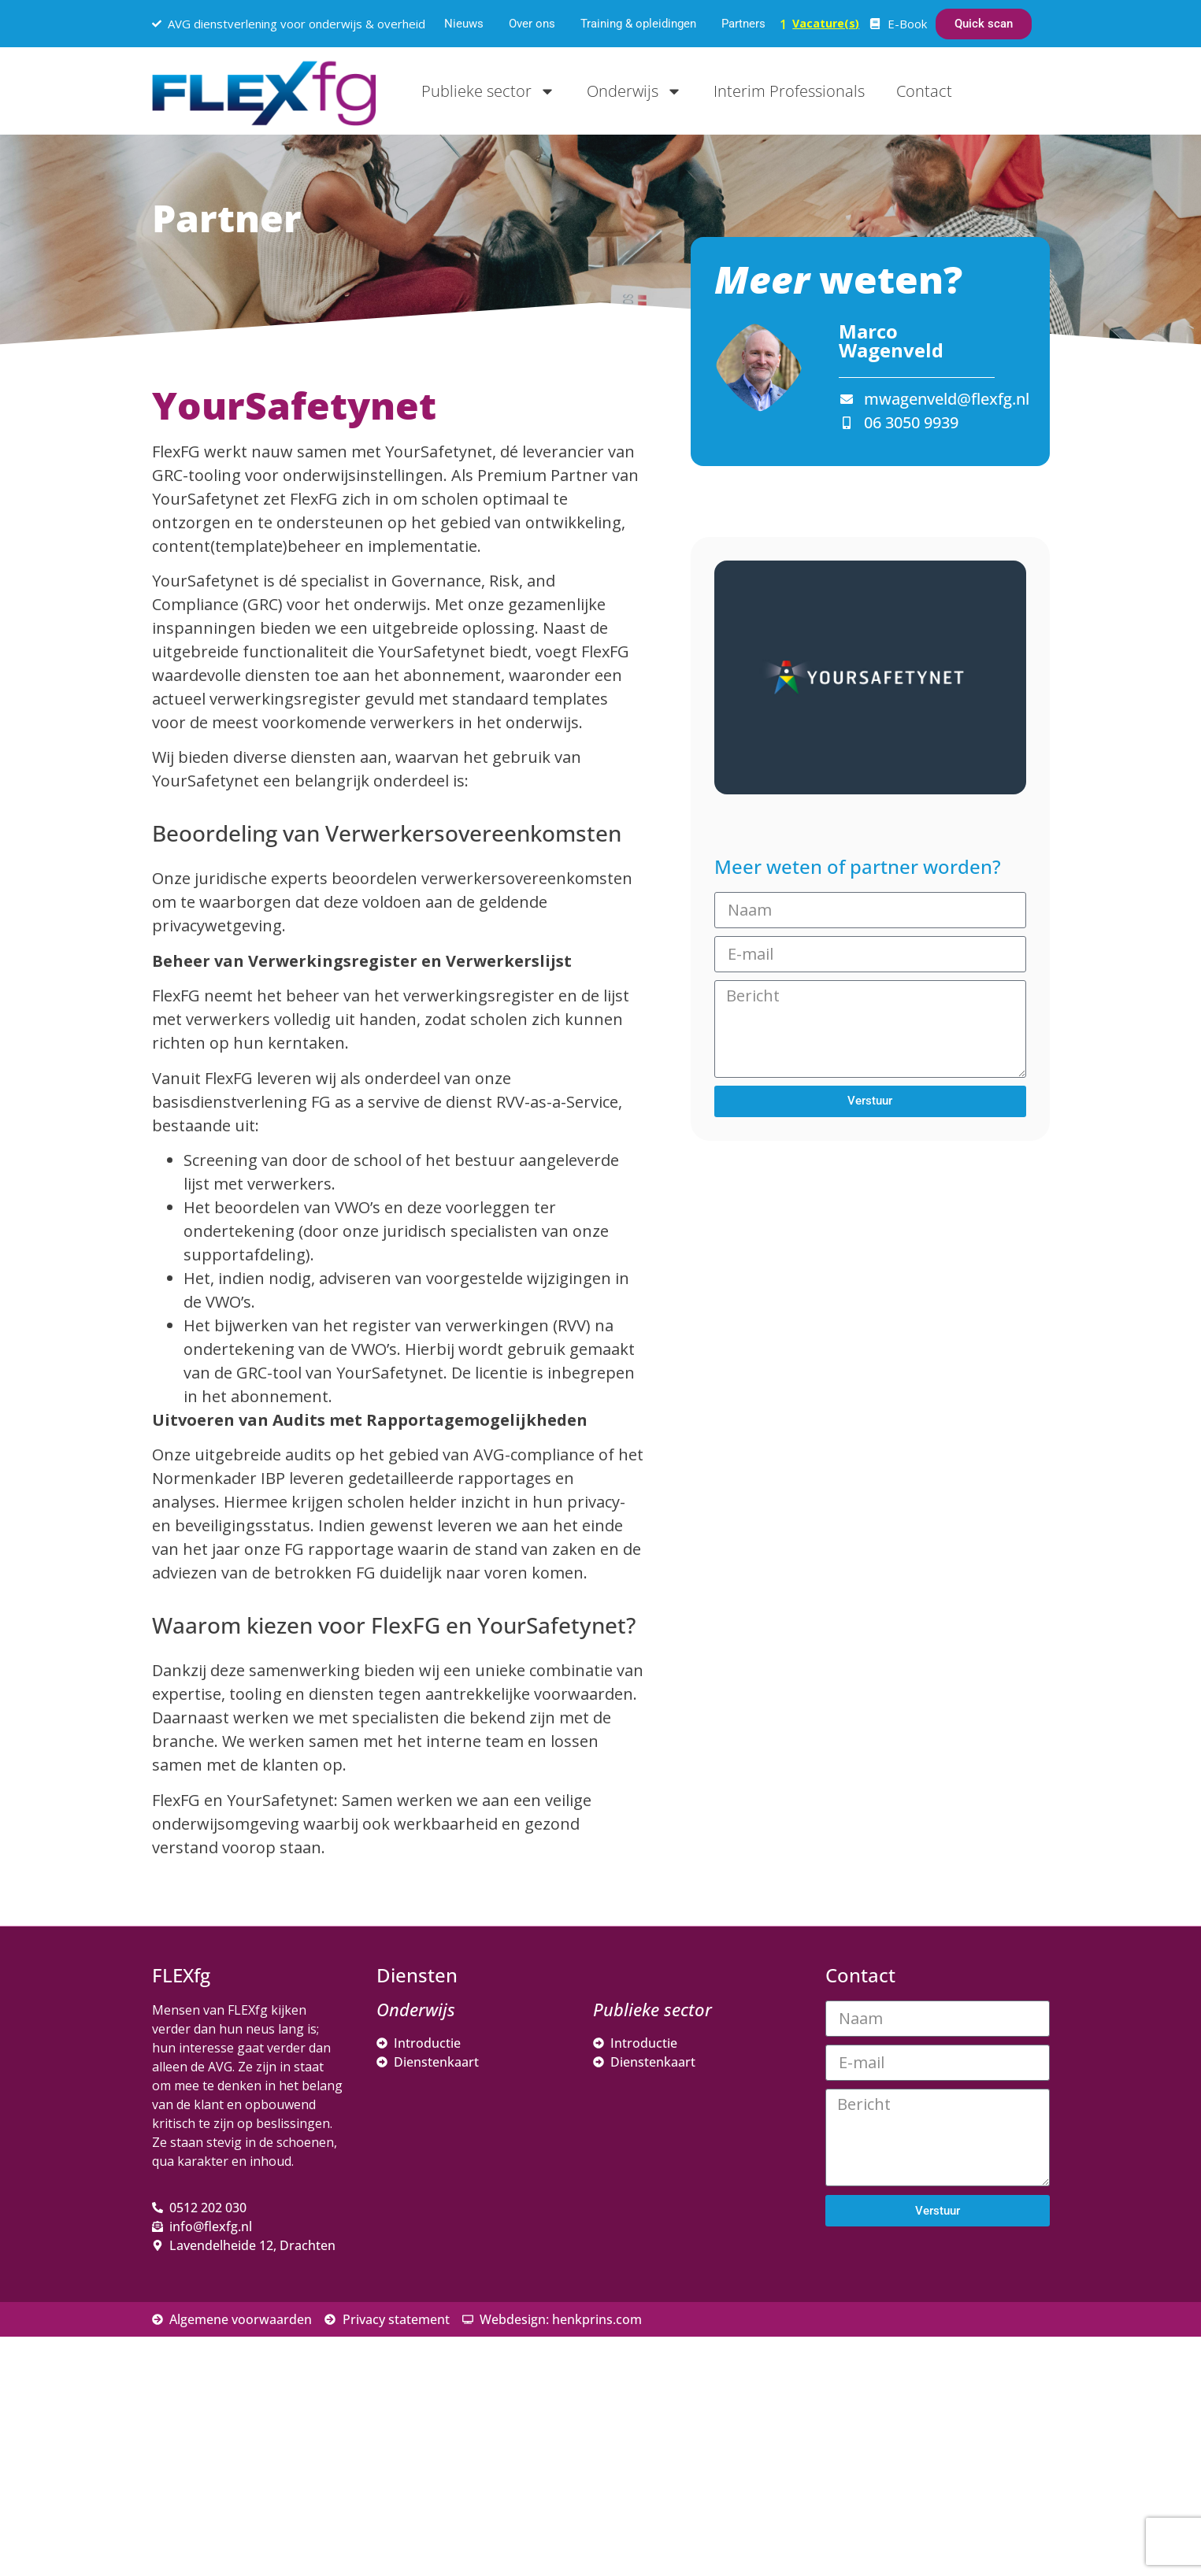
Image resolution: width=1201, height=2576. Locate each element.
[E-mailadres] (955, 2301)
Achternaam (883, 2381)
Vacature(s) (825, 23)
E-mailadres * (888, 2277)
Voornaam (878, 2329)
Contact (924, 91)
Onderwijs (634, 91)
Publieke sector (488, 91)
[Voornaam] (955, 2353)
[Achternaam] (955, 2405)
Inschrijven (955, 2447)
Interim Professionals (789, 91)
